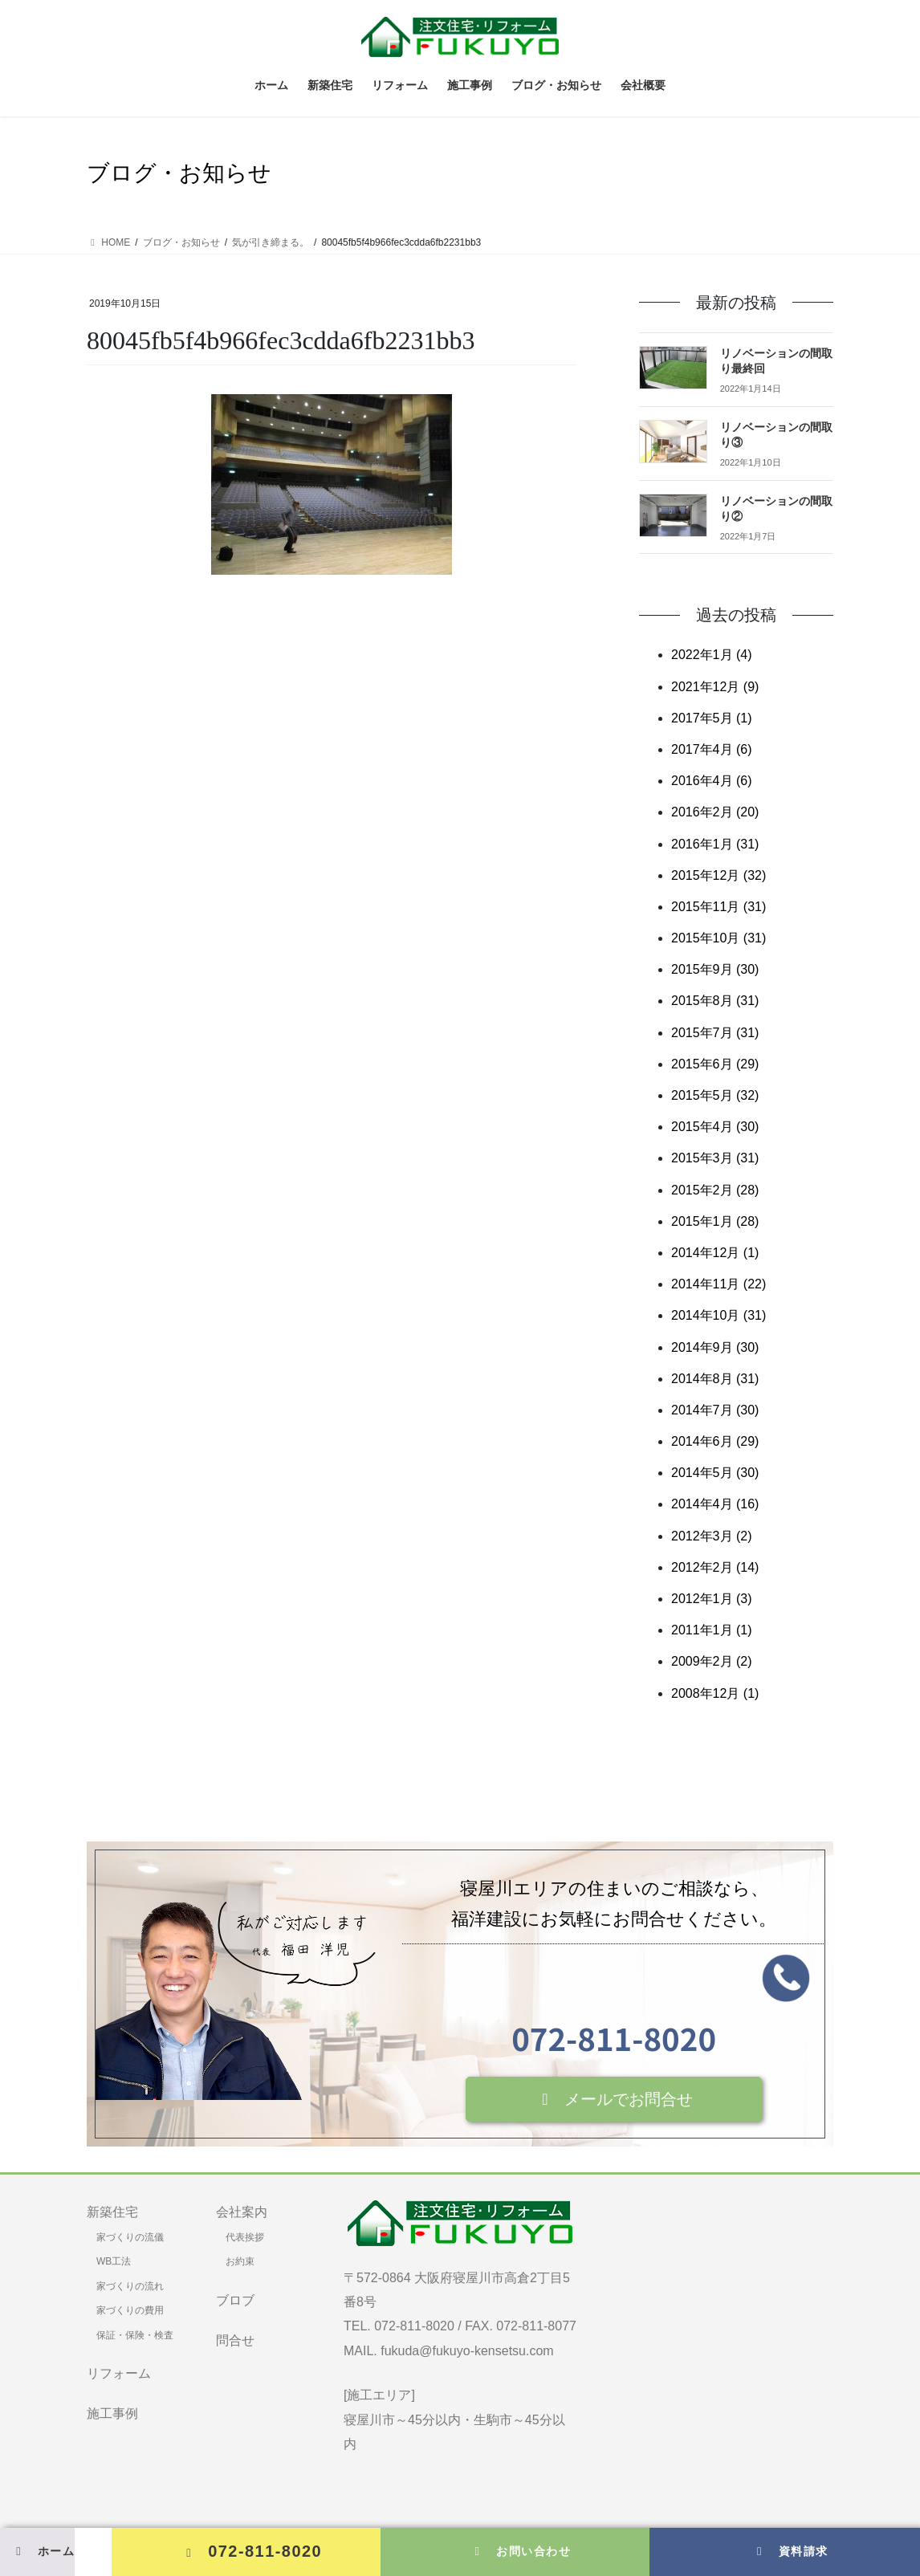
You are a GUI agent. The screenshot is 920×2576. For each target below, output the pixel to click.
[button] (614, 2099)
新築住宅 (112, 2212)
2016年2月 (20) (715, 812)
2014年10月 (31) (718, 1315)
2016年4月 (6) (711, 780)
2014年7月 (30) (715, 1410)
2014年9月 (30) (715, 1347)
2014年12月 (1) (715, 1253)
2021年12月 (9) (715, 687)
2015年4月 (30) (715, 1126)
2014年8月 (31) (715, 1379)
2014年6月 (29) (715, 1441)
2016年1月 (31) (715, 844)
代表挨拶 (245, 2237)
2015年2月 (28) (715, 1190)
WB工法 (113, 2261)
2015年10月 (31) (718, 938)
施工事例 (112, 2413)
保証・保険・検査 (134, 2335)
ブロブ (235, 2300)
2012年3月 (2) (711, 1536)
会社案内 (241, 2212)
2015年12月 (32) (718, 875)
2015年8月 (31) (715, 1000)
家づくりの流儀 (130, 2237)
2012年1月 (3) (711, 1598)
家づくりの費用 (130, 2310)
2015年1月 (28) (715, 1221)
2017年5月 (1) (711, 718)
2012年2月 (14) (715, 1567)
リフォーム (119, 2373)
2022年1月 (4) (711, 654)
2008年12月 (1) (715, 1693)
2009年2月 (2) (711, 1661)
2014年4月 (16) (715, 1504)
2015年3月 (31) (715, 1158)
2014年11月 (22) (718, 1284)
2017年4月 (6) (711, 749)
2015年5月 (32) (715, 1095)
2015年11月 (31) (718, 907)
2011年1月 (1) (711, 1630)
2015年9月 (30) (715, 969)
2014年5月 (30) (715, 1472)
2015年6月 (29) (715, 1064)
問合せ (235, 2340)
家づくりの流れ (130, 2286)
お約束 (240, 2261)
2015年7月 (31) (715, 1033)
